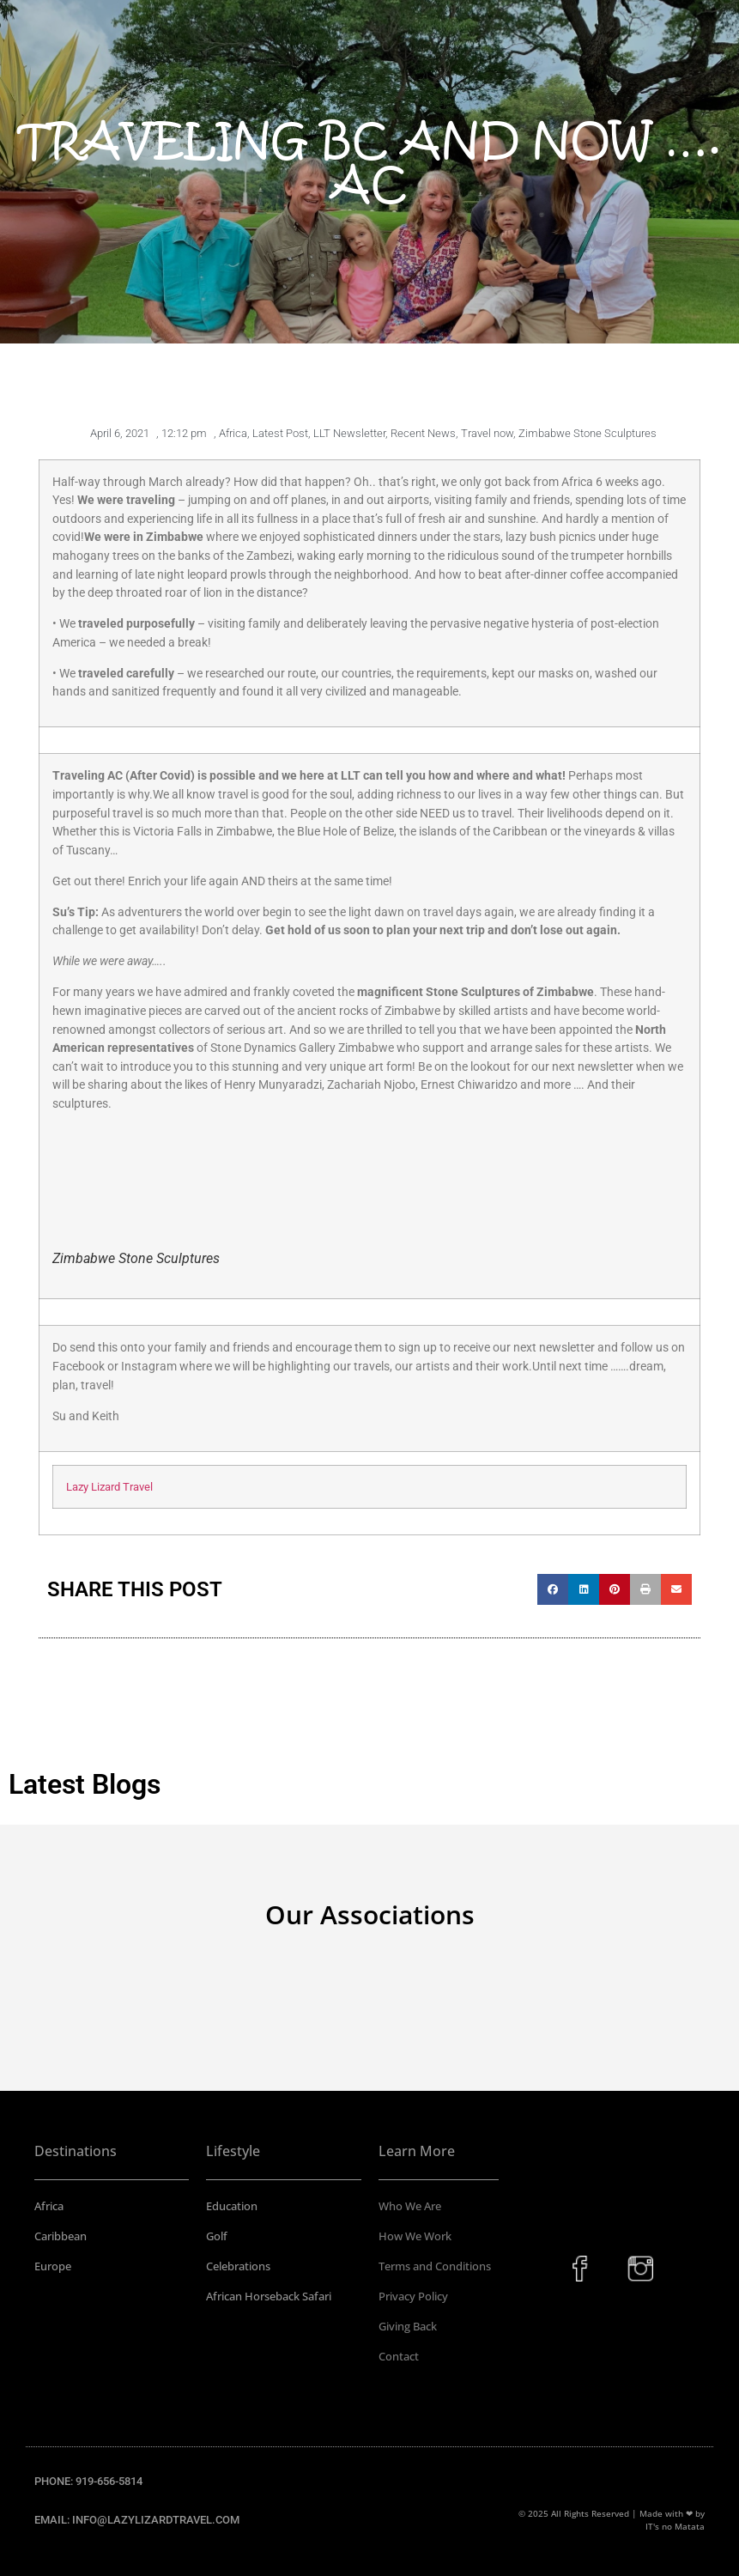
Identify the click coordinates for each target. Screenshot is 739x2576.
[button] (552, 1589)
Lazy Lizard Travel (109, 1486)
